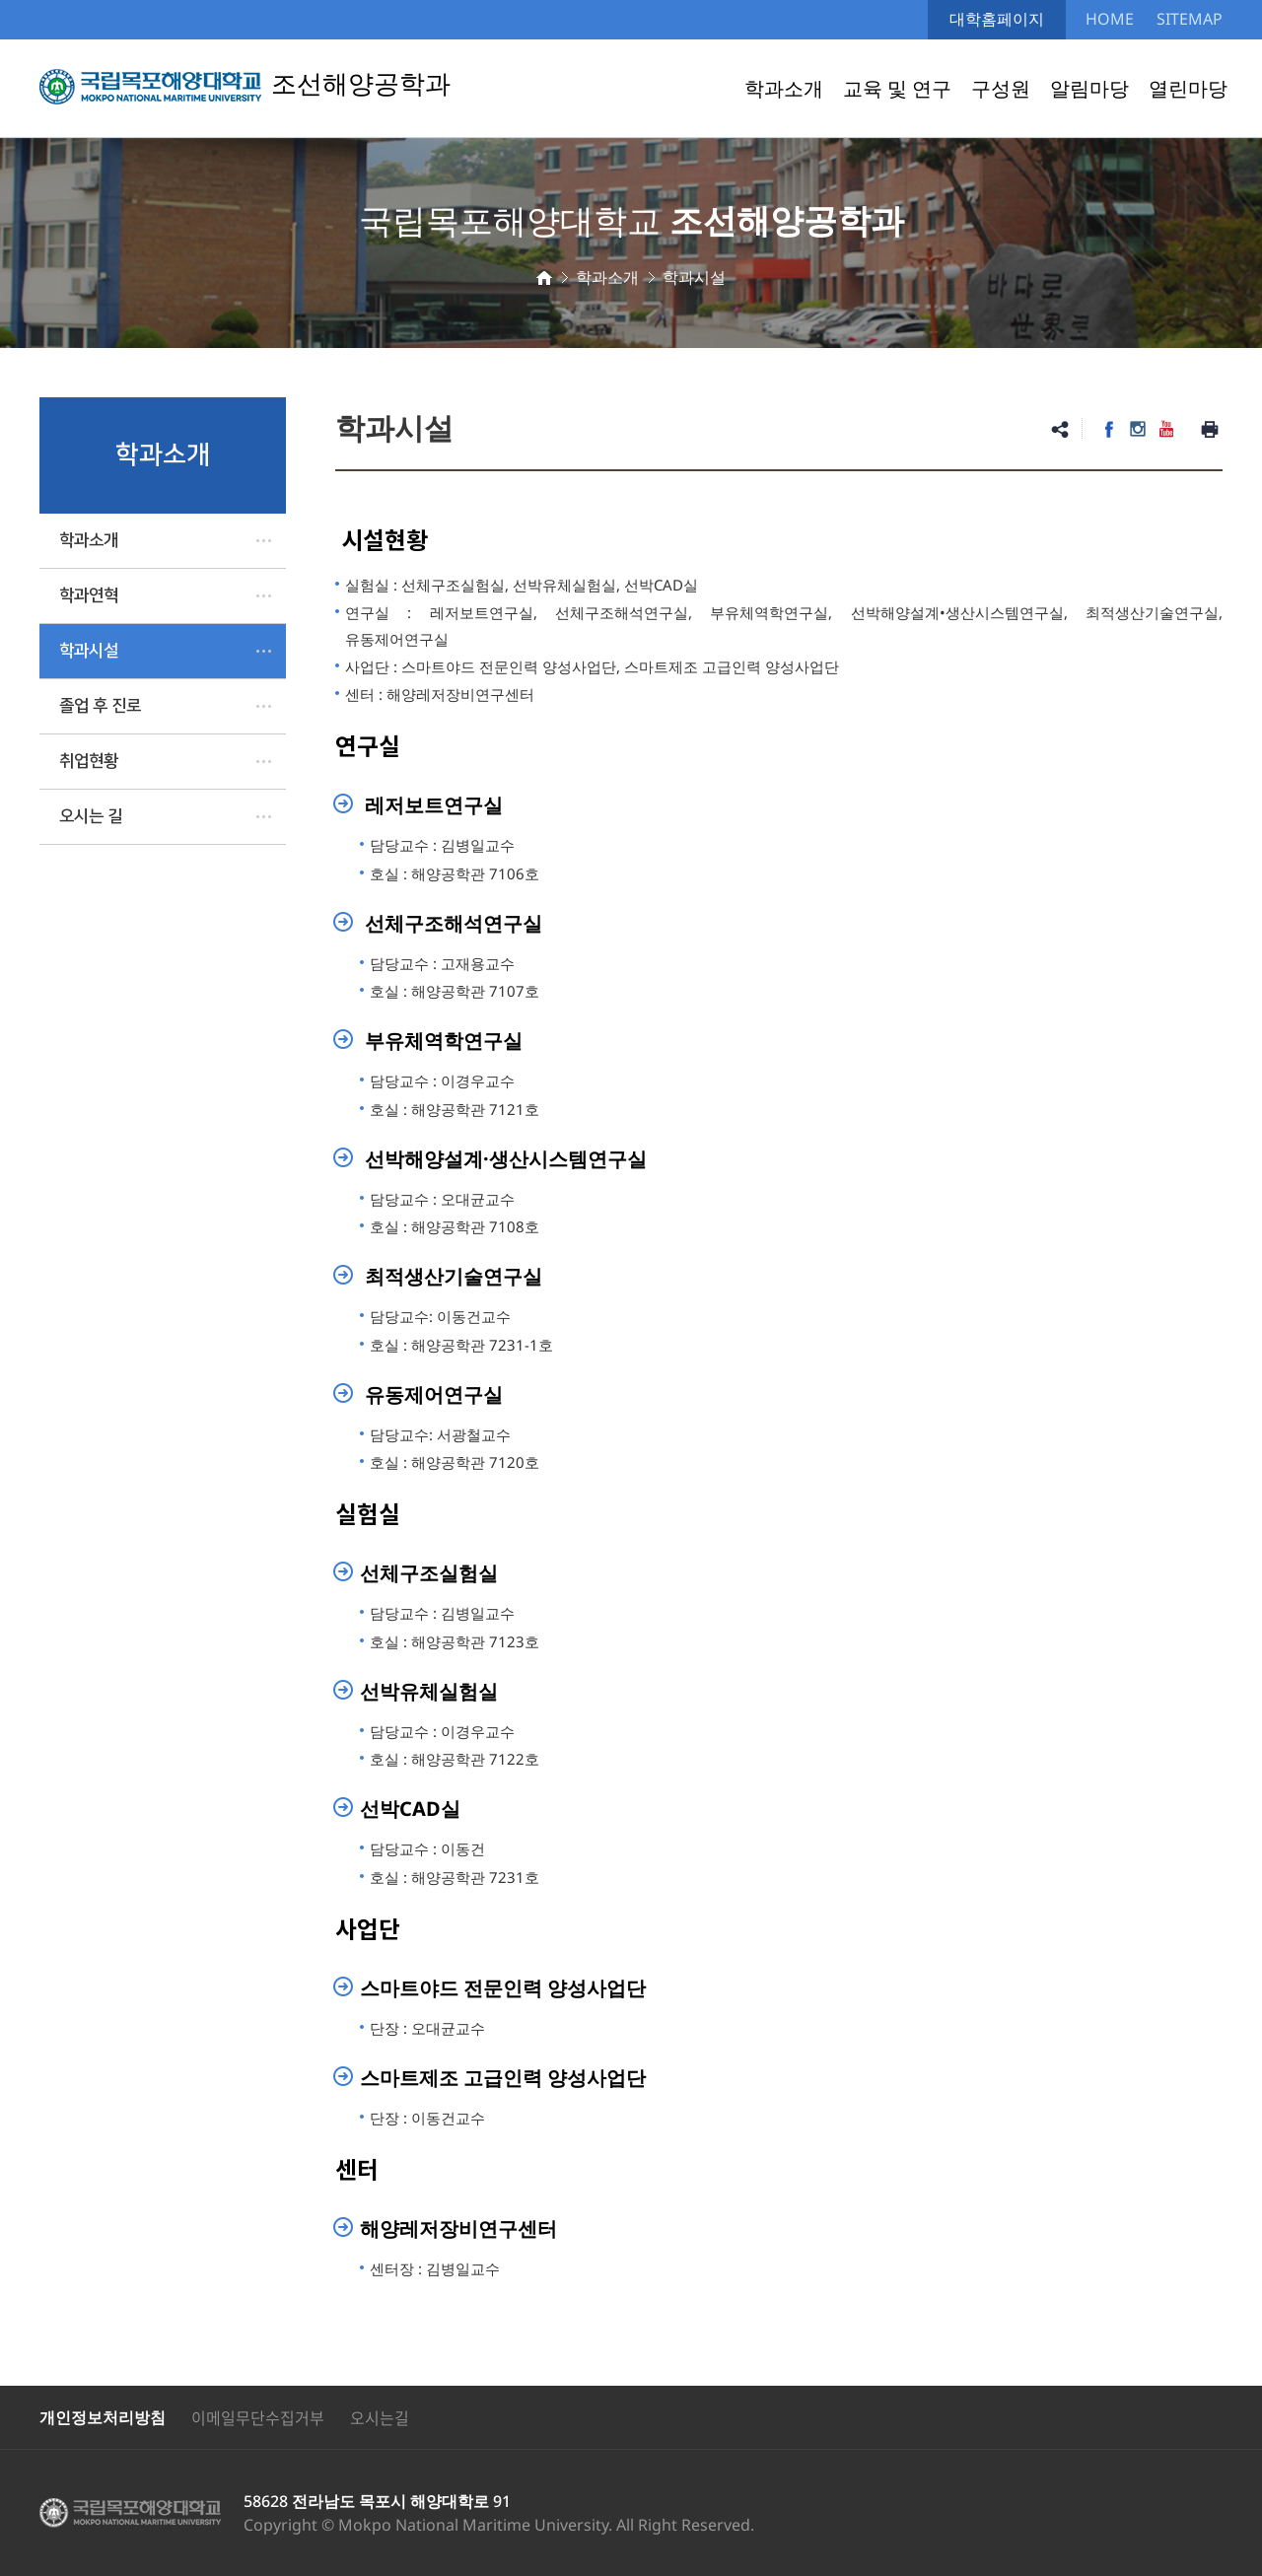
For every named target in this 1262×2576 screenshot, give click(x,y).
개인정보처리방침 (102, 2417)
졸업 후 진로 (100, 706)
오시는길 (379, 2417)
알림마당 (1089, 88)
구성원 (1000, 88)
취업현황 (88, 761)
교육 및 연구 (897, 88)
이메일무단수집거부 (257, 2417)
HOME (1110, 19)
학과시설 (88, 651)
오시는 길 (90, 816)
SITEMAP (1190, 19)
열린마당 (1188, 88)
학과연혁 (88, 595)
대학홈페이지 (996, 19)
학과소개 (783, 88)
